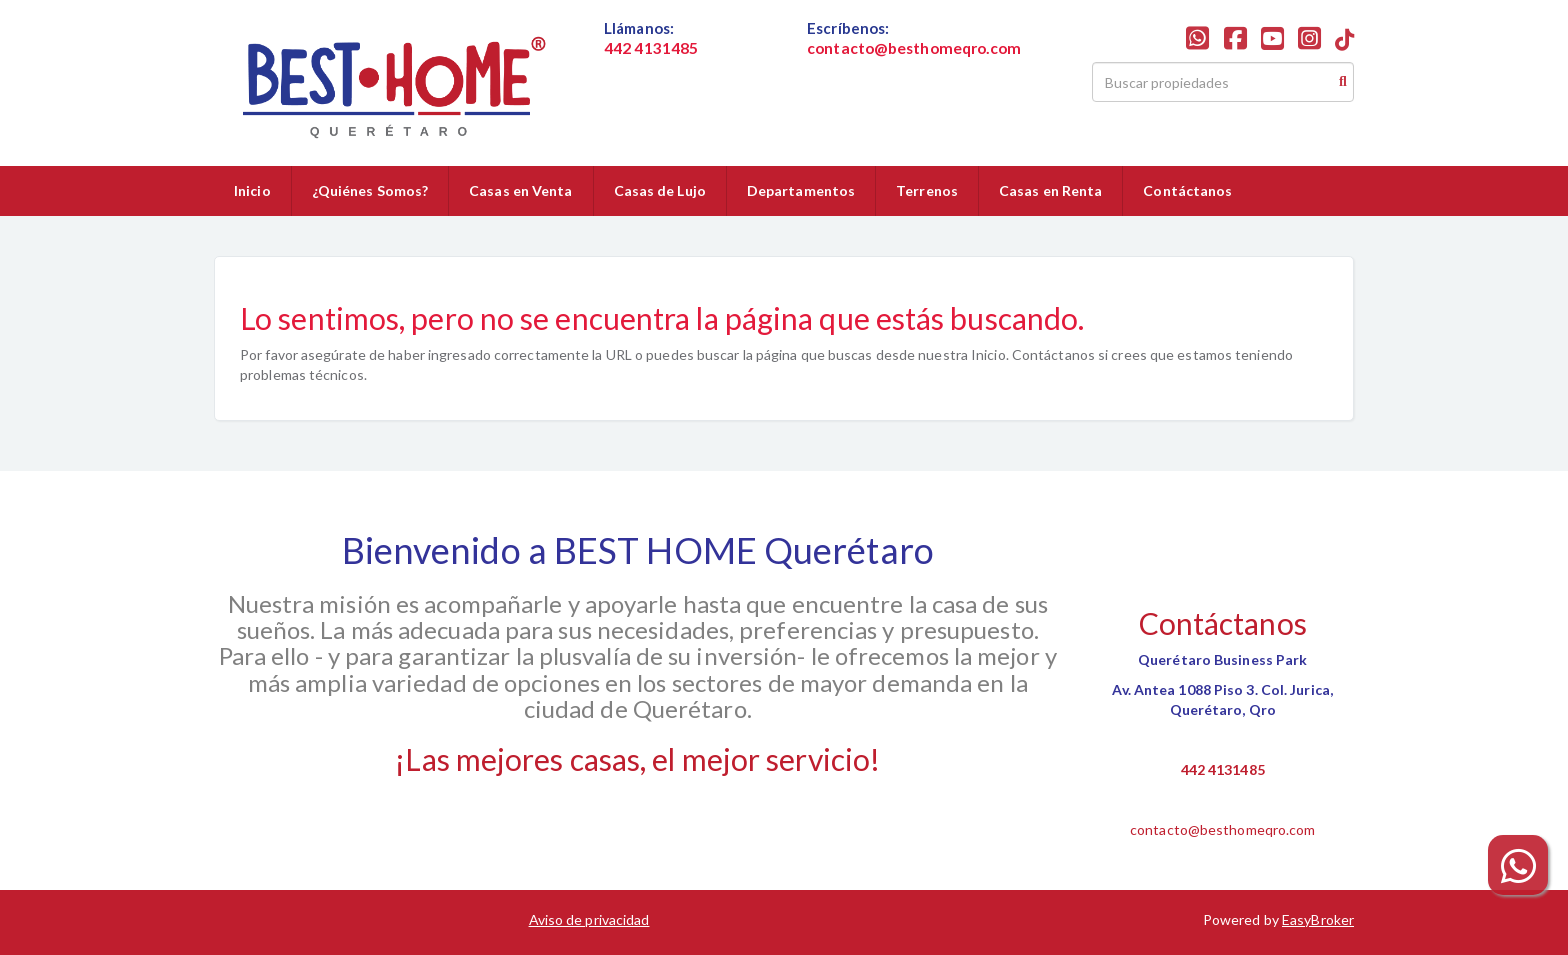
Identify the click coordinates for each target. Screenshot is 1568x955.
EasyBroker (1318, 919)
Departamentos (801, 190)
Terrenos (927, 190)
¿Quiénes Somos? (370, 190)
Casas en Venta (520, 190)
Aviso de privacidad (589, 919)
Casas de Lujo (660, 190)
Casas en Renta (1050, 190)
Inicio (252, 190)
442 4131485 (1223, 769)
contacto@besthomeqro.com (1222, 829)
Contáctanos (1187, 190)
